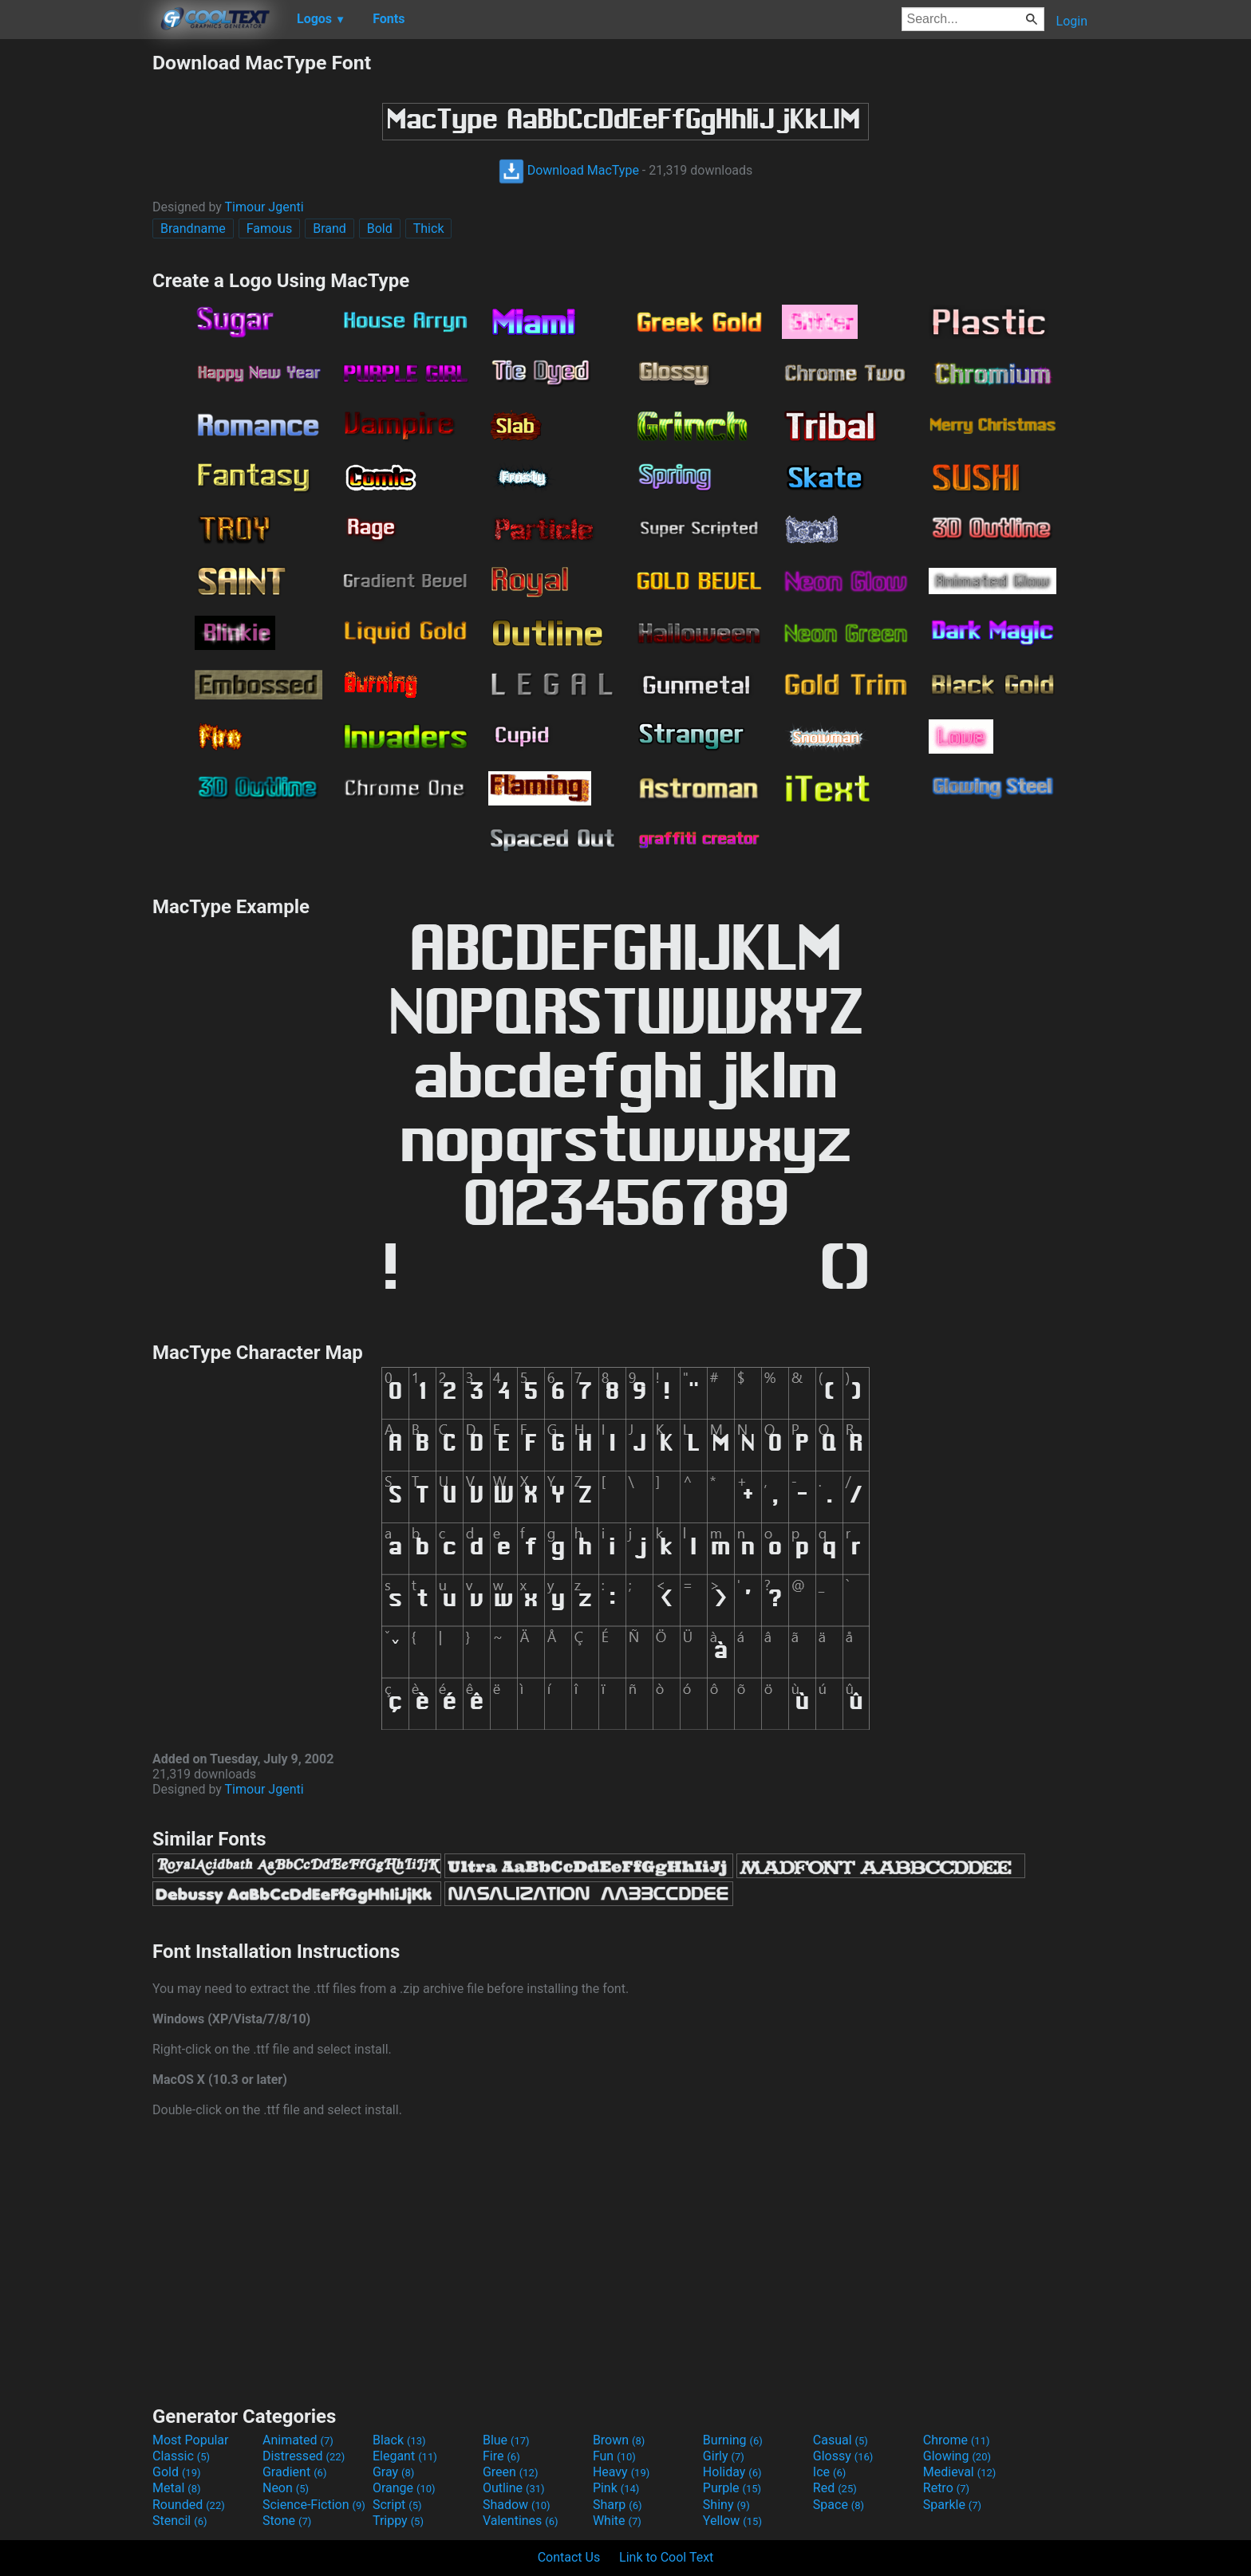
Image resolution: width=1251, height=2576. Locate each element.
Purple (732, 2487)
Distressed (303, 2456)
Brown (619, 2440)
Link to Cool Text (666, 2557)
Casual (840, 2440)
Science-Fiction (313, 2504)
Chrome (956, 2440)
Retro (946, 2487)
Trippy (398, 2520)
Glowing (957, 2456)
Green (511, 2471)
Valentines (520, 2520)
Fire (501, 2456)
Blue (506, 2440)
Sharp (617, 2504)
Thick (428, 228)
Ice (829, 2471)
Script (397, 2504)
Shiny (726, 2504)
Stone (286, 2520)
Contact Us (569, 2557)
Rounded (188, 2504)
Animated (297, 2440)
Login (1071, 21)
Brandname (193, 228)
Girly (723, 2456)
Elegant (405, 2456)
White (617, 2520)
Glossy (843, 2456)
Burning (733, 2440)
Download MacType (569, 170)
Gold (176, 2471)
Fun (614, 2456)
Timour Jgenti (264, 207)
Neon (285, 2487)
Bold (380, 228)
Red (835, 2487)
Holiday (732, 2471)
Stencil (179, 2520)
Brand (329, 228)
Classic (181, 2456)
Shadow (517, 2504)
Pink (616, 2487)
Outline (514, 2487)
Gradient (294, 2471)
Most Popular (190, 2440)
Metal (176, 2487)
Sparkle (952, 2504)
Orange (404, 2487)
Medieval (959, 2471)
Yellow (732, 2520)
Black (399, 2440)
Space (838, 2504)
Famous (270, 228)
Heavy (621, 2471)
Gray (393, 2471)
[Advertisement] (76, 290)
